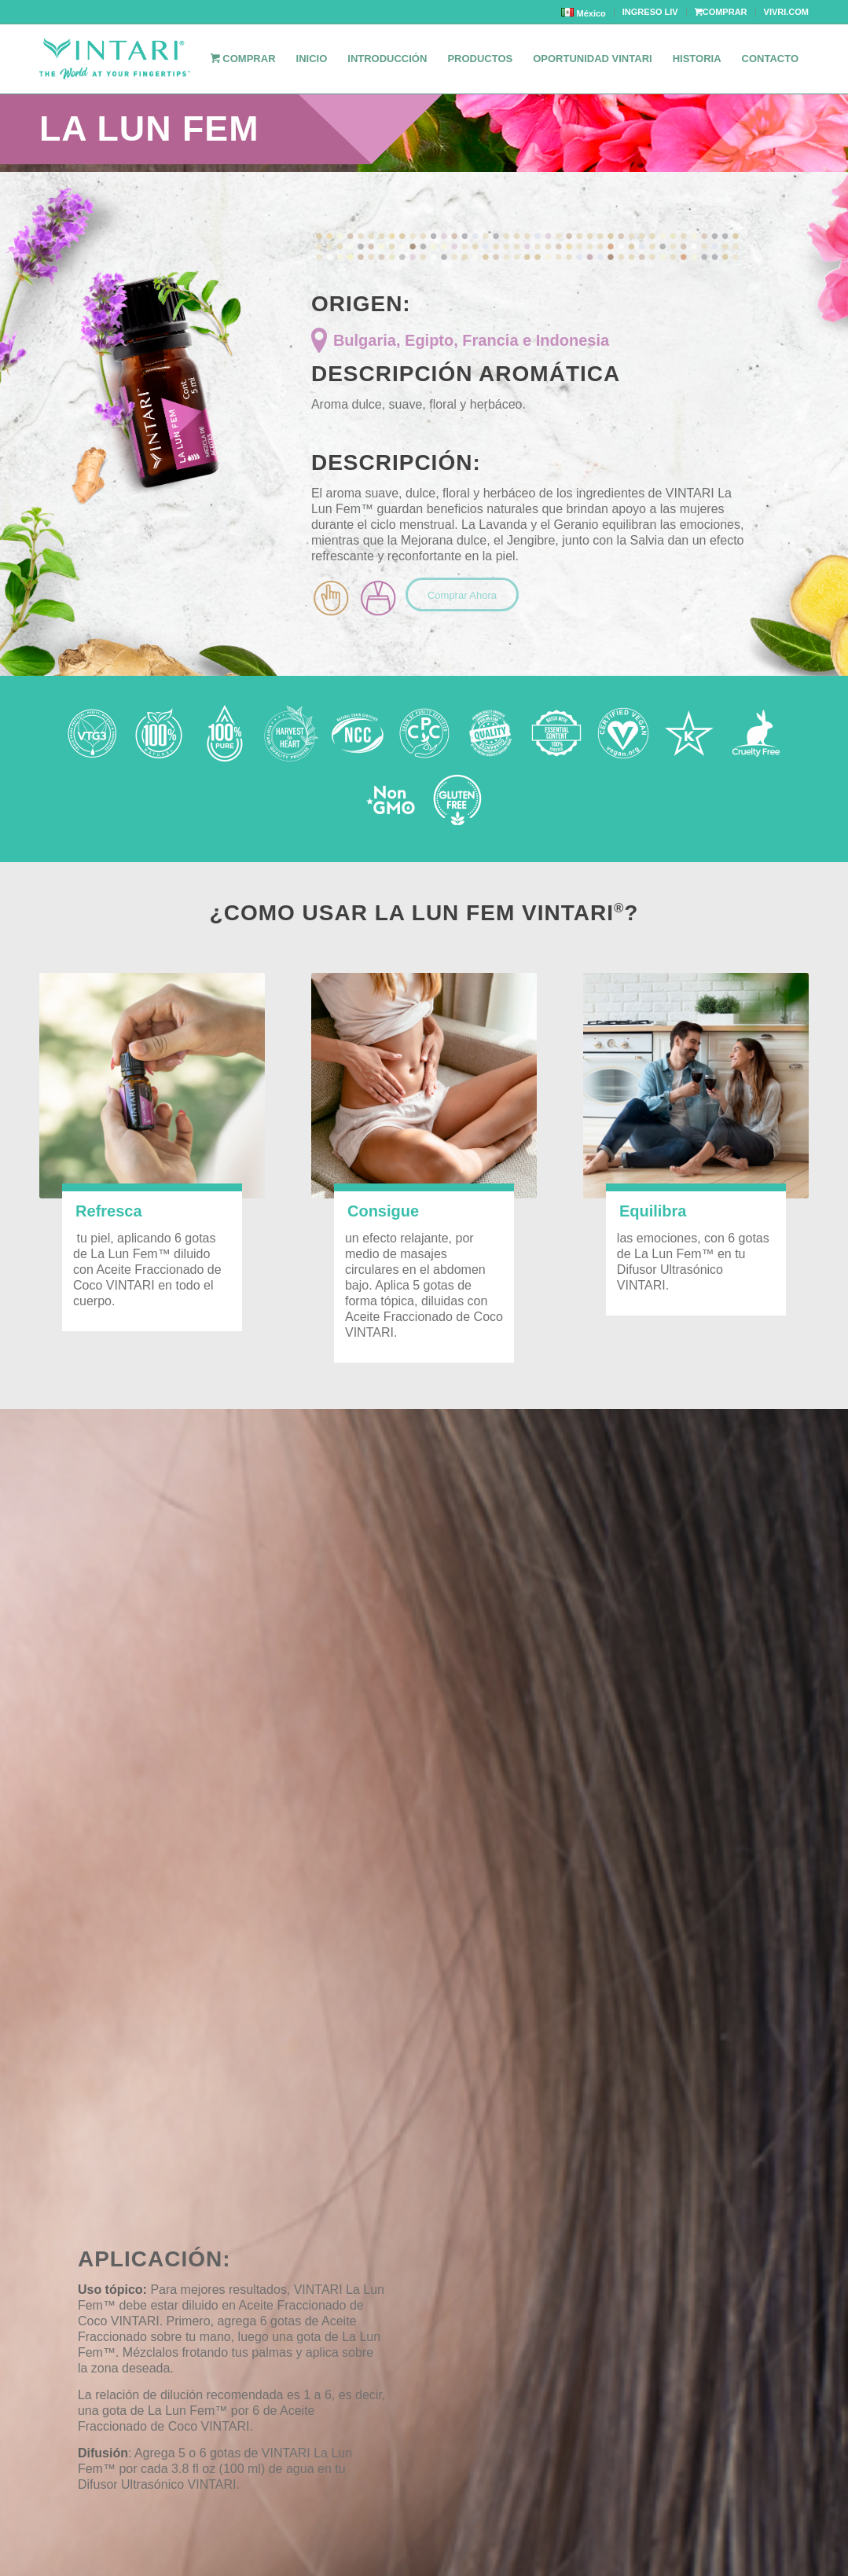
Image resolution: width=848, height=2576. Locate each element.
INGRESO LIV (650, 12)
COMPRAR (721, 12)
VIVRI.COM (786, 12)
